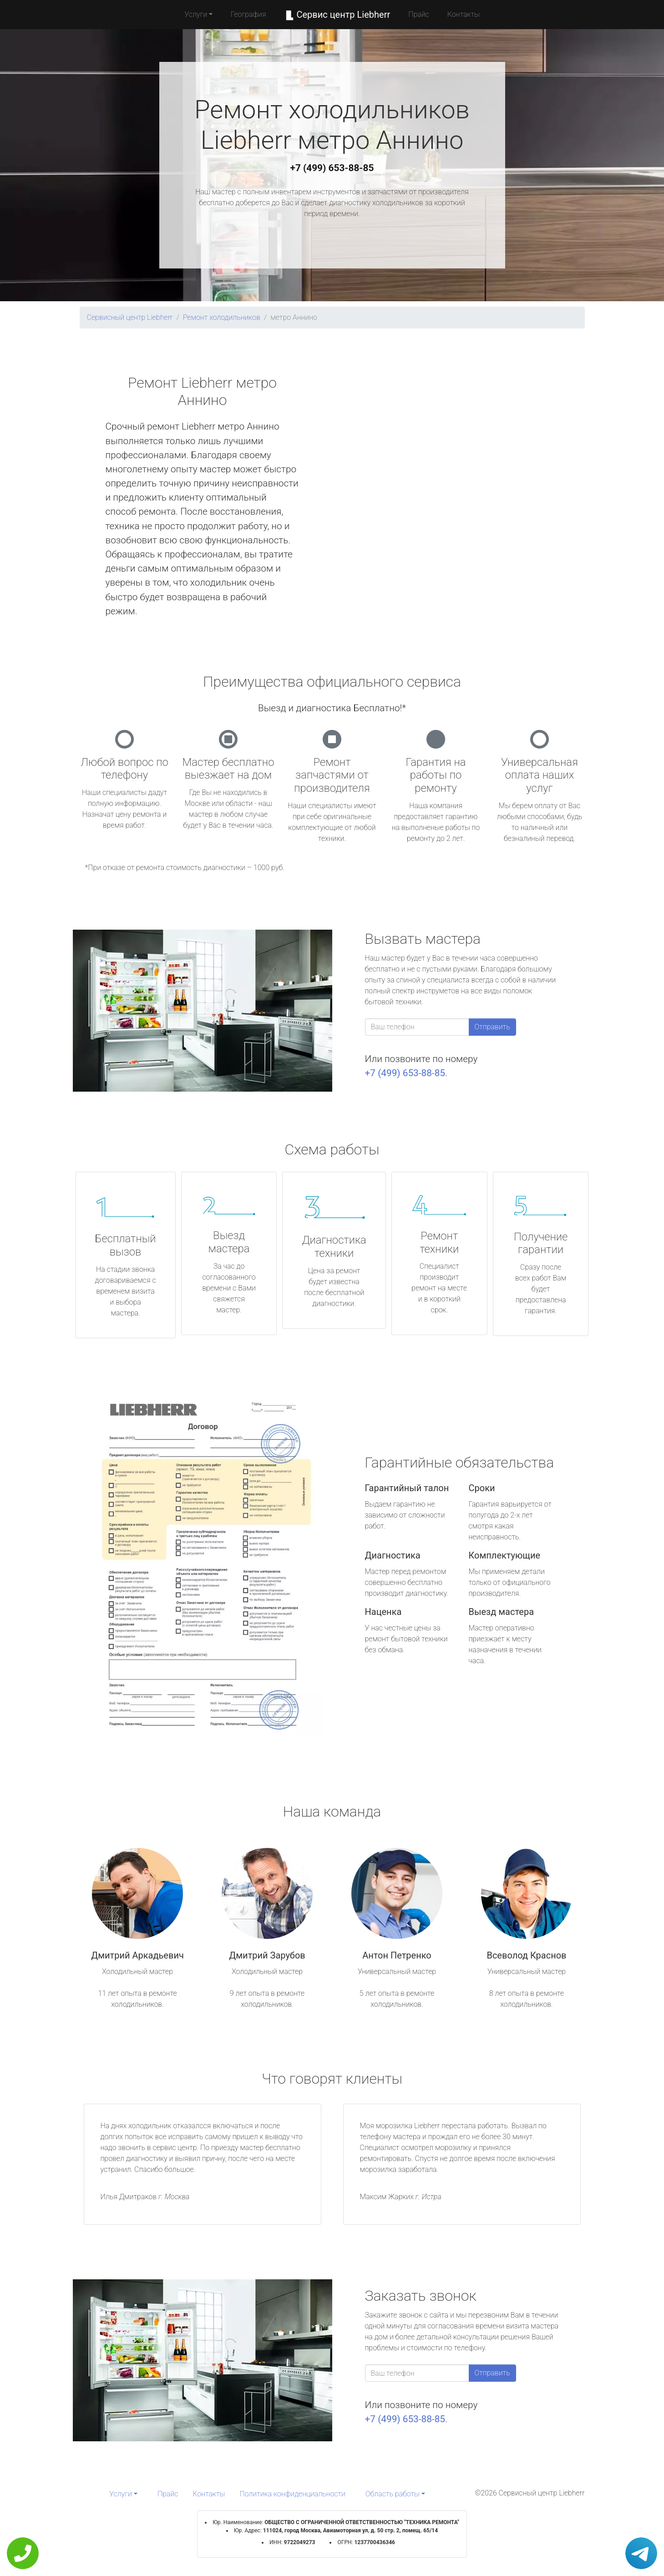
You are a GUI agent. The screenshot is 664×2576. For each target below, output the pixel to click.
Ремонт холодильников (221, 317)
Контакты (463, 14)
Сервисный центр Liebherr (130, 317)
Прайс (418, 14)
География (248, 14)
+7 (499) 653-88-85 (332, 167)
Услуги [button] (195, 14)
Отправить (492, 1026)
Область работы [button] (392, 2494)
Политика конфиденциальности (292, 2494)
